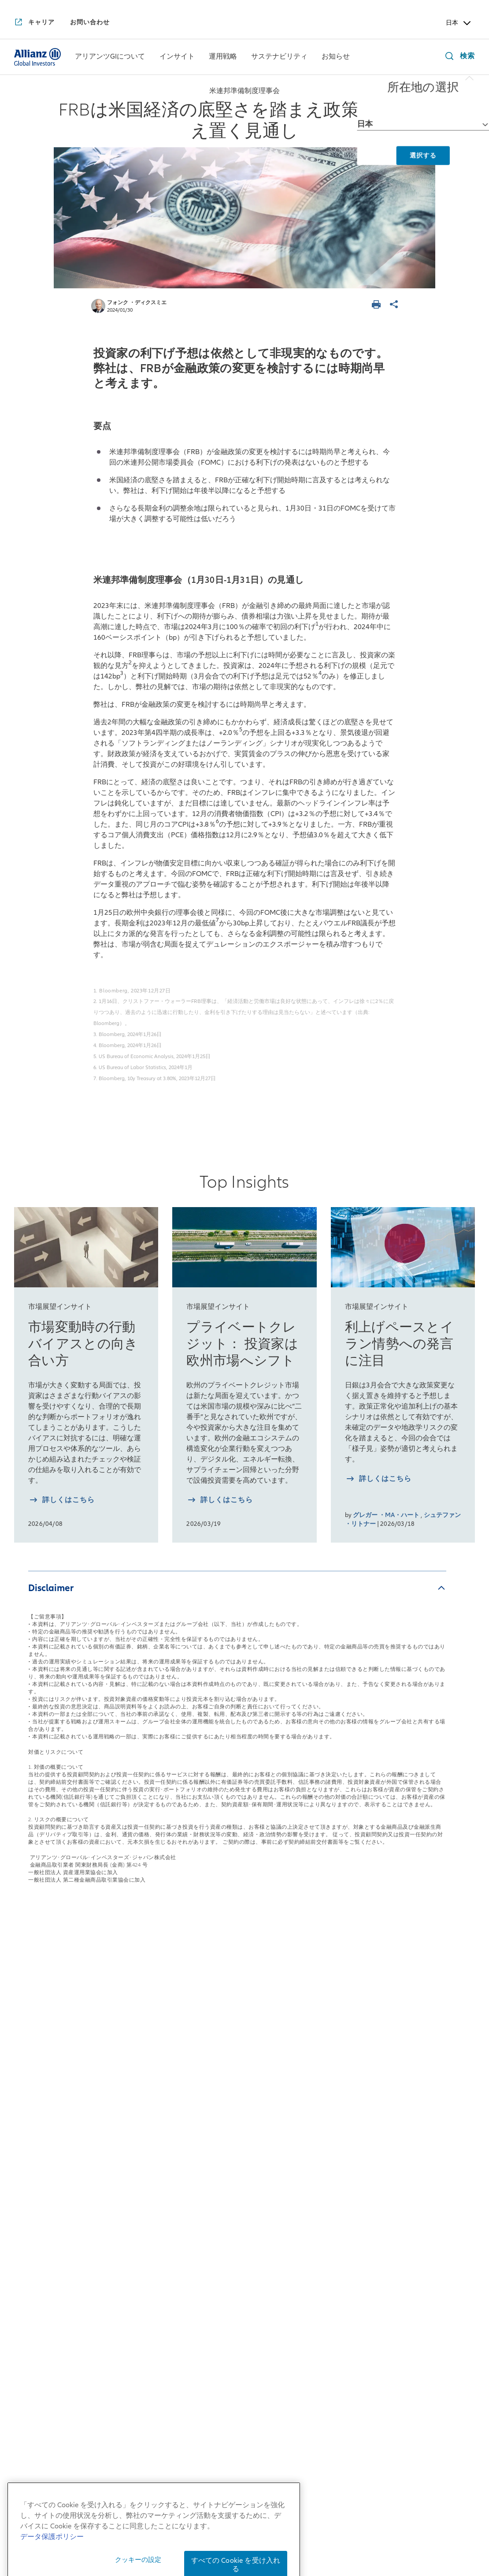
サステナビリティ (334, 2033)
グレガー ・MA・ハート (386, 1515)
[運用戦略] (223, 57)
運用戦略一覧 (230, 2033)
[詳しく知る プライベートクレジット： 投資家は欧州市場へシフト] (219, 1501)
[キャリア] (34, 23)
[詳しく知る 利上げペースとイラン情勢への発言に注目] (378, 1479)
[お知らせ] (336, 57)
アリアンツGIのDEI (46, 2281)
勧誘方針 (327, 2526)
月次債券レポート (139, 2164)
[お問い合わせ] (90, 22)
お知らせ (412, 2033)
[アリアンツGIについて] (110, 57)
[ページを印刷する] (377, 305)
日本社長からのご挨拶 (51, 2072)
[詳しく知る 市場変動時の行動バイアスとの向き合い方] (61, 1501)
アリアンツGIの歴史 (48, 2163)
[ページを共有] (395, 305)
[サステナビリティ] (279, 57)
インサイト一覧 (140, 2033)
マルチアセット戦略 (237, 2099)
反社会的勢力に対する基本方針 (401, 2526)
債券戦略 (219, 2079)
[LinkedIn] (267, 2383)
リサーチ (219, 2171)
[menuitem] (110, 57)
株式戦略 (219, 2059)
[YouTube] (221, 2383)
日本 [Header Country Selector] (459, 23)
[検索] (458, 57)
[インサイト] (177, 57)
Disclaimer (51, 1588)
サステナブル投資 (329, 2059)
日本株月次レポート (143, 2111)
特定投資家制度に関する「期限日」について (313, 2539)
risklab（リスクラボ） (242, 2151)
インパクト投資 (325, 2079)
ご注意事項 (413, 2539)
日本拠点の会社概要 (48, 2092)
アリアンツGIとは (44, 2144)
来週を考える (131, 2092)
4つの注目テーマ (137, 2184)
